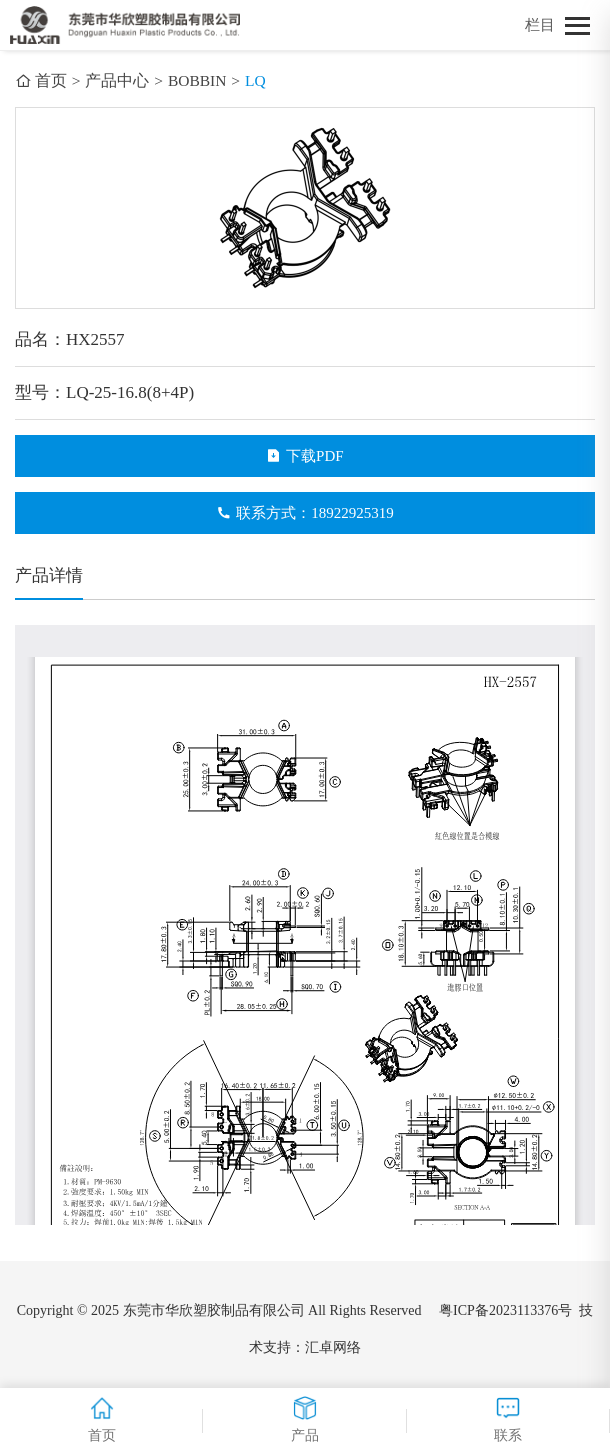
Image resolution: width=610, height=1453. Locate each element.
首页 (41, 80)
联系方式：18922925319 (304, 513)
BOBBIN (197, 80)
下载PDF (304, 456)
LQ (255, 80)
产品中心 (117, 80)
